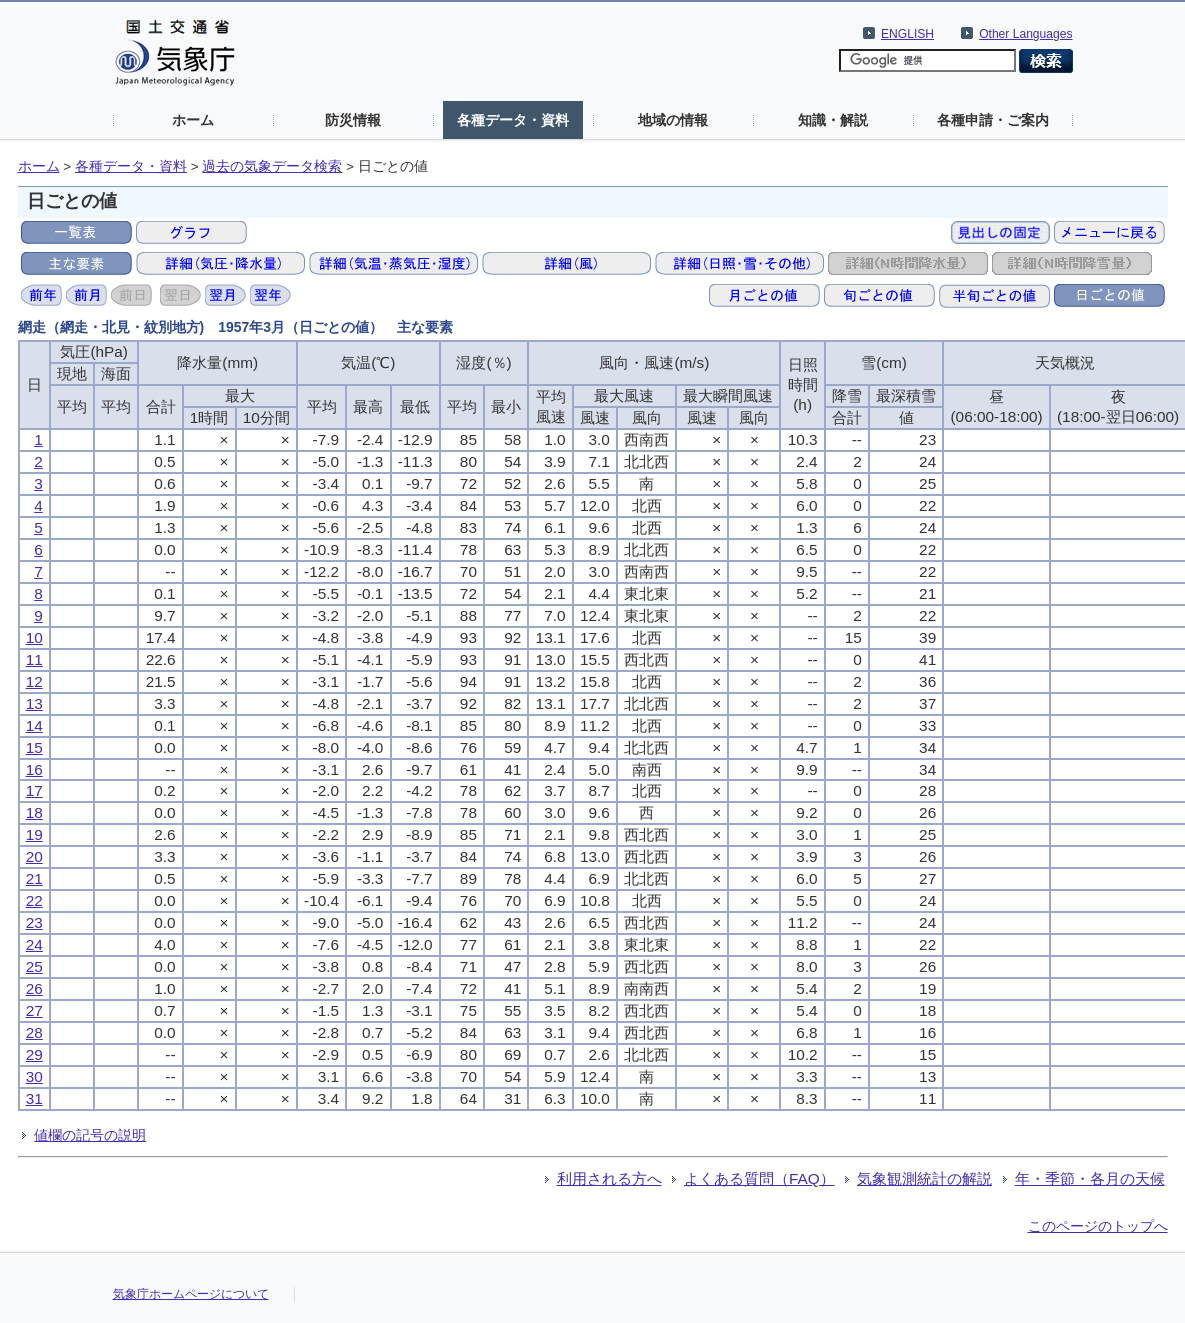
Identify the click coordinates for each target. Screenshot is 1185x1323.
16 (34, 769)
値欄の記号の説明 (90, 1135)
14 (34, 725)
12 (34, 681)
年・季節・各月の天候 (1090, 1178)
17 (34, 790)
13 (34, 703)
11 (34, 659)
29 (34, 1054)
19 (34, 834)
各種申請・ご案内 (993, 120)
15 (34, 747)
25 (34, 966)
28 (34, 1032)
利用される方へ (609, 1178)
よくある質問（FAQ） (759, 1178)
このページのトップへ (1098, 1226)
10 (34, 637)
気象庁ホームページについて (191, 1294)
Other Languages (1025, 34)
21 (34, 878)
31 (34, 1098)
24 (34, 944)
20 (34, 856)
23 (34, 922)
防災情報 (353, 120)
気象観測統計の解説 (924, 1178)
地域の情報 (673, 120)
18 (34, 812)
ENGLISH (907, 34)
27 (34, 1010)
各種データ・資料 (513, 120)
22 (34, 900)
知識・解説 (833, 120)
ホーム (193, 120)
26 (34, 988)
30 (34, 1076)
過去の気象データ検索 (272, 166)
